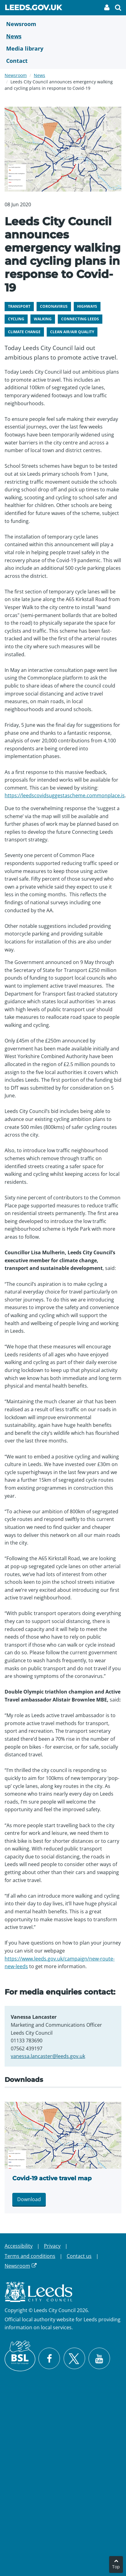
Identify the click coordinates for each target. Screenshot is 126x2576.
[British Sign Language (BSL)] (20, 2356)
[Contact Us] (63, 61)
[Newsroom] (63, 24)
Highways (87, 306)
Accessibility (19, 2246)
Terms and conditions (30, 2256)
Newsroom (16, 75)
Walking (43, 319)
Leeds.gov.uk (33, 8)
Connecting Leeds (80, 319)
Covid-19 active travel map (52, 2178)
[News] (63, 36)
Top (116, 2567)
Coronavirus (54, 306)
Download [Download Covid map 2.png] (29, 2199)
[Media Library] (63, 48)
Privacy (52, 2246)
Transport (19, 306)
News (39, 75)
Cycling (16, 319)
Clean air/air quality (72, 331)
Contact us (79, 2256)
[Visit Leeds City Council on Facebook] (49, 2358)
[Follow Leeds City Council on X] (74, 2358)
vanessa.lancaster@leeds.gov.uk (48, 2056)
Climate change (24, 331)
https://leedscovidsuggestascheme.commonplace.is (65, 795)
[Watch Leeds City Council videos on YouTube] (99, 2358)
